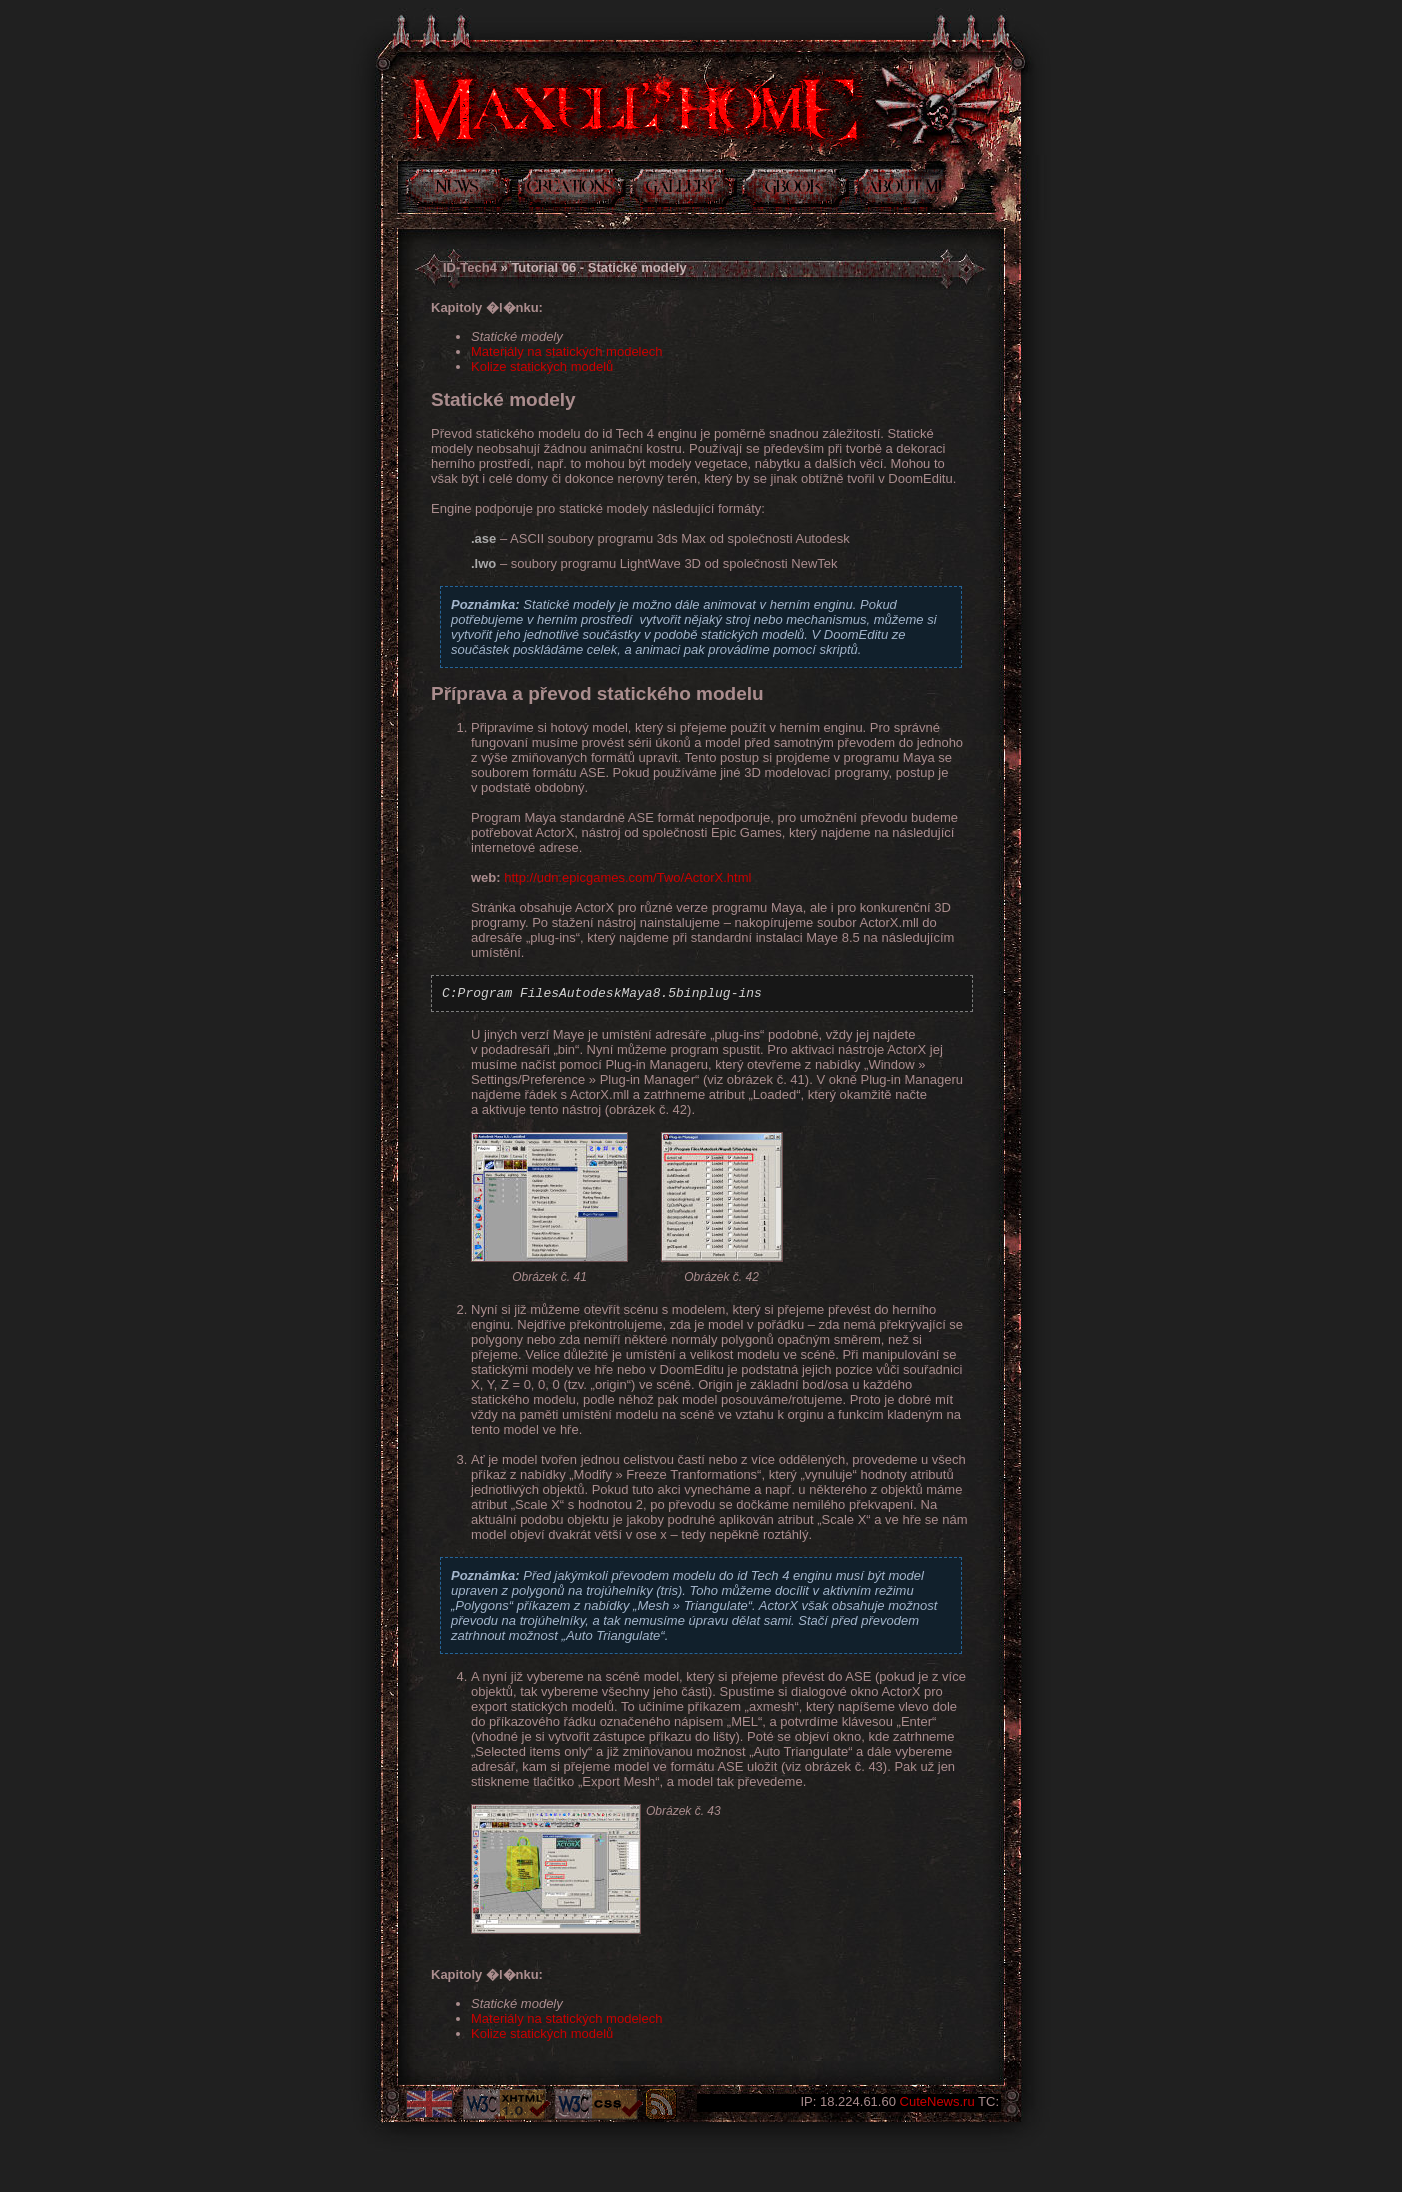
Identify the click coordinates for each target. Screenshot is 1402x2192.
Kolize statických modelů (542, 366)
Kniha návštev (795, 191)
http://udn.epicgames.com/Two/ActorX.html (627, 877)
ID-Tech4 (470, 267)
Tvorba (571, 191)
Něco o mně (900, 191)
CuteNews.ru (937, 2101)
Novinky (458, 191)
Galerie (683, 191)
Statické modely (517, 336)
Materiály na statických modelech (566, 351)
